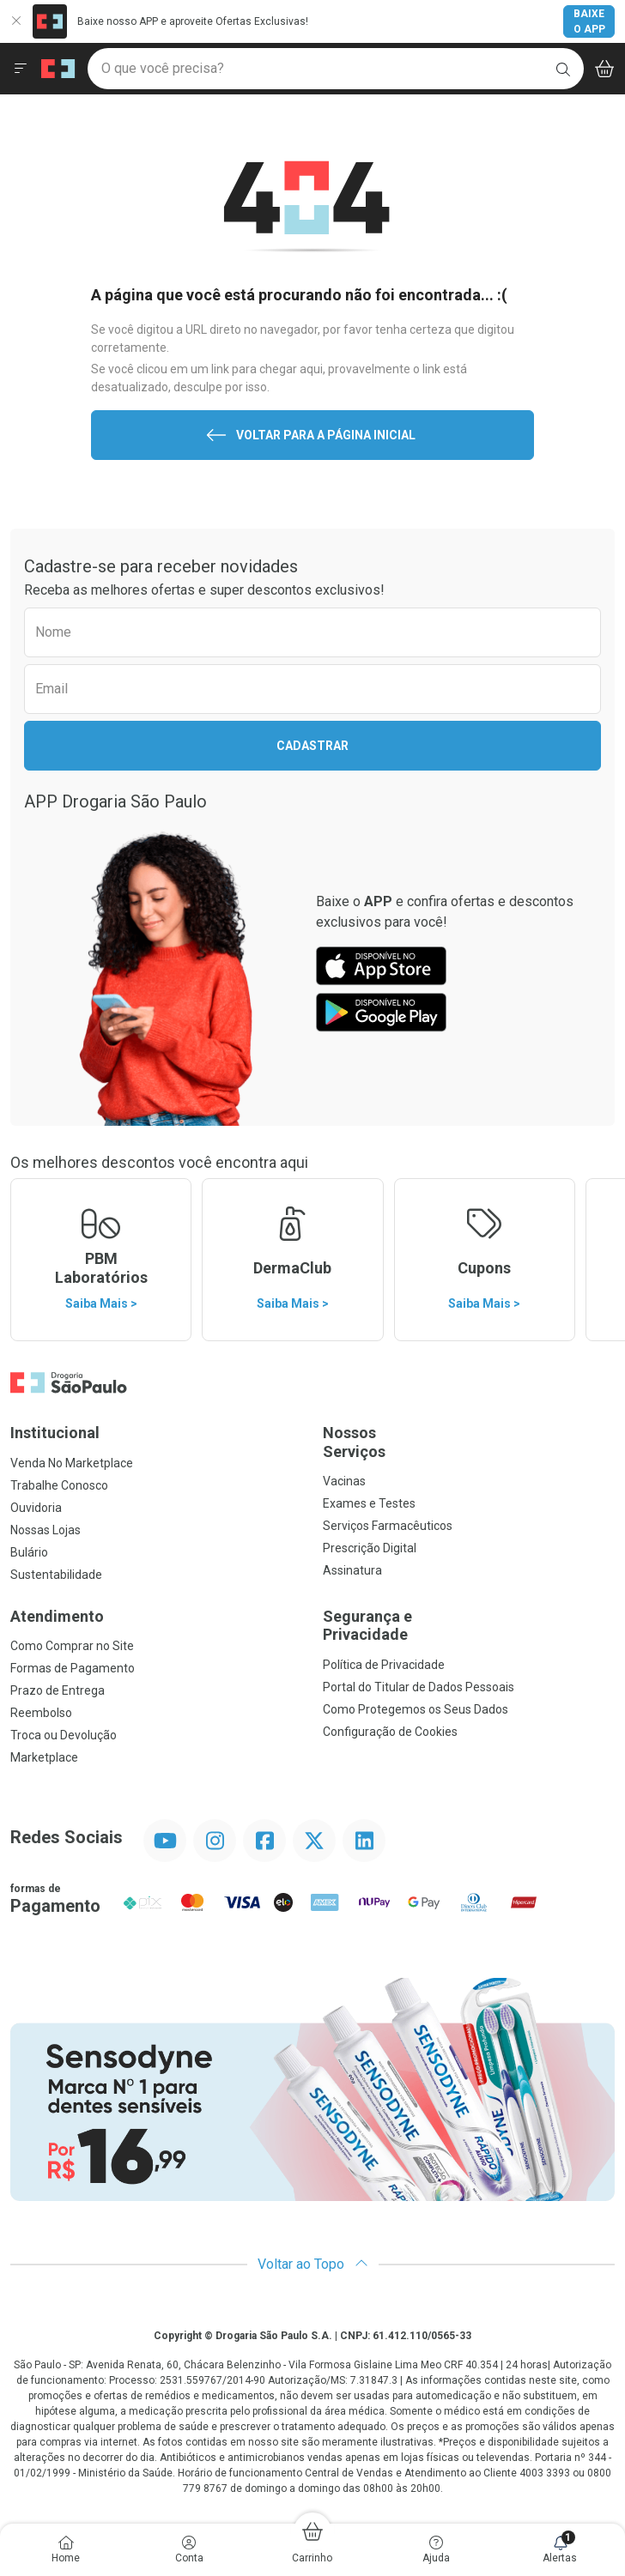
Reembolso (41, 1713)
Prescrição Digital (369, 1548)
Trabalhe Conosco (59, 1485)
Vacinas (344, 1481)
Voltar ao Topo (313, 2264)
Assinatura (352, 1570)
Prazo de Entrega (57, 1690)
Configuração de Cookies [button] (390, 1731)
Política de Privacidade (384, 1665)
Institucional (55, 1433)
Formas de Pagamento (72, 1668)
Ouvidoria (36, 1508)
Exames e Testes (369, 1503)
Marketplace (44, 1757)
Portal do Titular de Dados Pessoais (418, 1687)
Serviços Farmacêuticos (387, 1526)
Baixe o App (589, 21)
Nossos (469, 1442)
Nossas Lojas (45, 1530)
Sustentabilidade (56, 1574)
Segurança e (469, 1625)
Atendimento (57, 1616)
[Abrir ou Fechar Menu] (20, 68)
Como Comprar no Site (72, 1646)
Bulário (29, 1552)
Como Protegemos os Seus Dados (415, 1709)
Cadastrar (312, 746)
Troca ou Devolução (63, 1735)
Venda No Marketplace (71, 1463)
